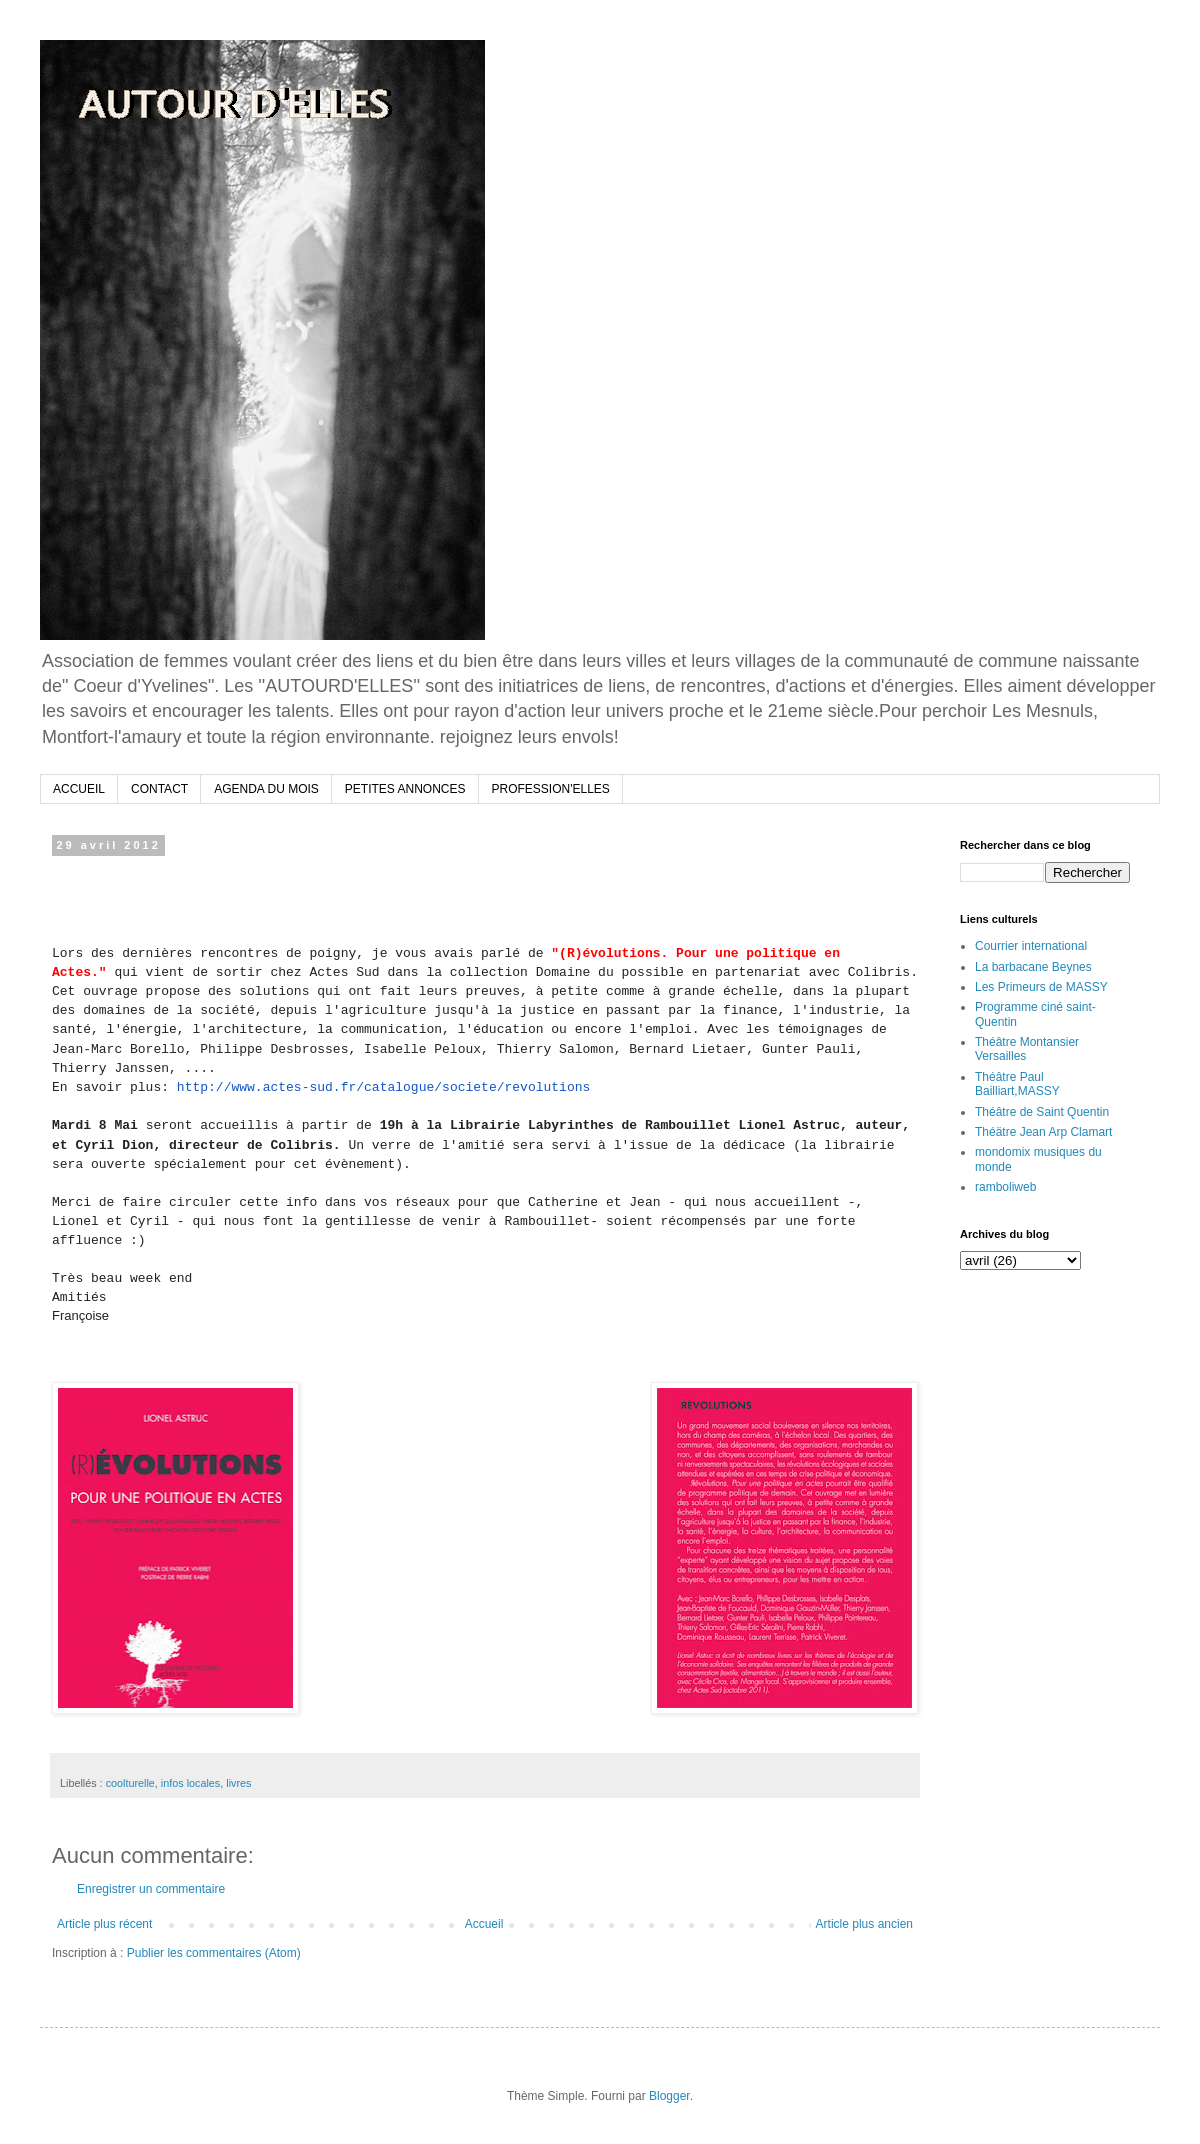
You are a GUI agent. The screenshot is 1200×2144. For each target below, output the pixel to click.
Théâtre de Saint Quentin (1042, 1112)
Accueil (484, 1924)
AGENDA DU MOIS (266, 789)
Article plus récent (104, 1924)
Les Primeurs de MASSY (1041, 987)
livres (238, 1783)
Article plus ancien (864, 1924)
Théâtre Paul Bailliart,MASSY (1017, 1084)
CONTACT (159, 789)
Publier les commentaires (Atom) (214, 1953)
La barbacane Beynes (1033, 967)
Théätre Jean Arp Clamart (1043, 1132)
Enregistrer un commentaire (151, 1889)
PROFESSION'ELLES (551, 789)
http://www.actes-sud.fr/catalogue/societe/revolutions (383, 1087)
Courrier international (1031, 946)
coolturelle (130, 1783)
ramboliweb (1005, 1187)
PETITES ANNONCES (405, 789)
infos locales (190, 1783)
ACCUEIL (79, 789)
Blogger (669, 2096)
